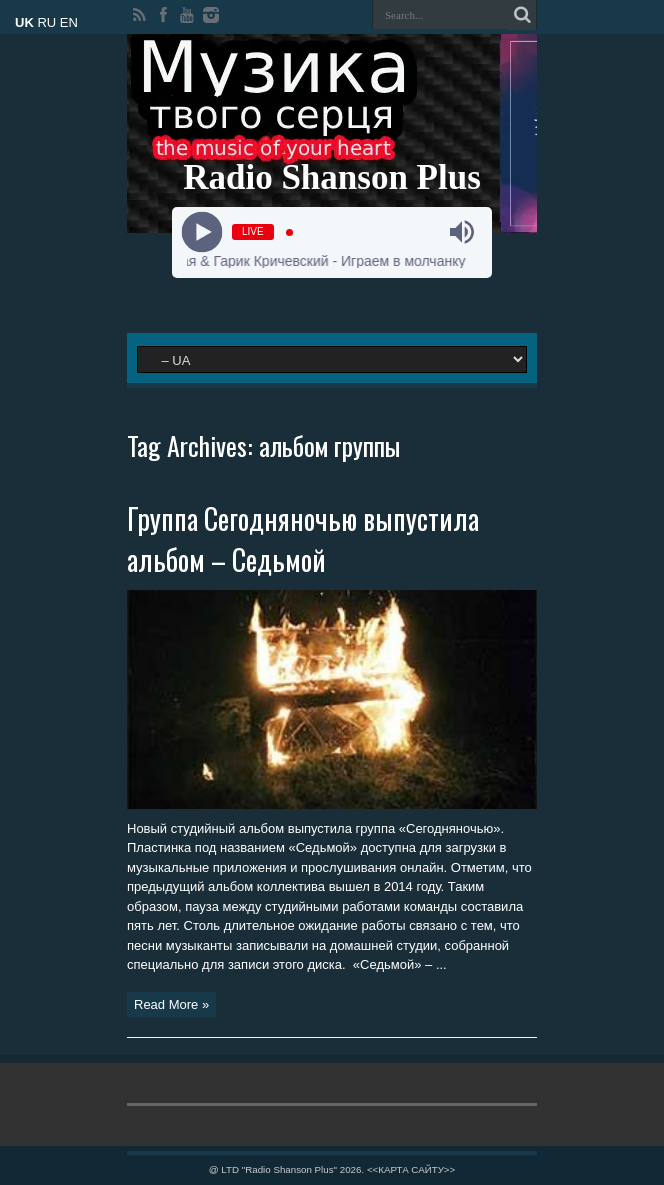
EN (69, 22)
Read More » (171, 1004)
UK (24, 22)
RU (46, 22)
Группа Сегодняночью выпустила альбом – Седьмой (303, 539)
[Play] (202, 232)
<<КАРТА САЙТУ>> (411, 1169)
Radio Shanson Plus (332, 177)
